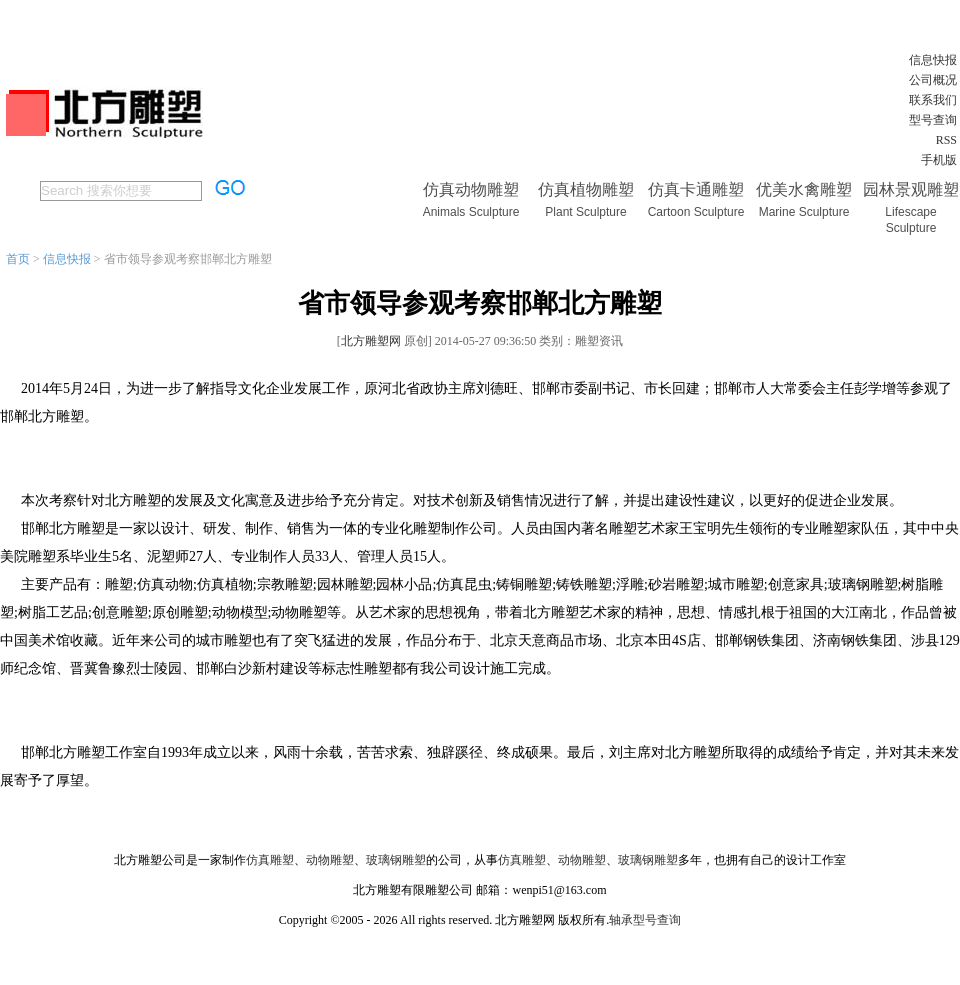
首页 (18, 259)
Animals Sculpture (471, 212)
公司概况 (933, 80)
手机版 (939, 160)
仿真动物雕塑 (471, 189)
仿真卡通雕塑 (696, 189)
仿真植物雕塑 (586, 189)
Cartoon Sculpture (696, 212)
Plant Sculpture (585, 212)
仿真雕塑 (270, 860)
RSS (946, 140)
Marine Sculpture (804, 212)
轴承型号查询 (645, 920)
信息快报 (933, 60)
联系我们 (933, 100)
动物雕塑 (330, 860)
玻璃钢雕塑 (396, 860)
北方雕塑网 (371, 341)
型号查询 (933, 120)
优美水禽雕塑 (804, 189)
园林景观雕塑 (911, 189)
